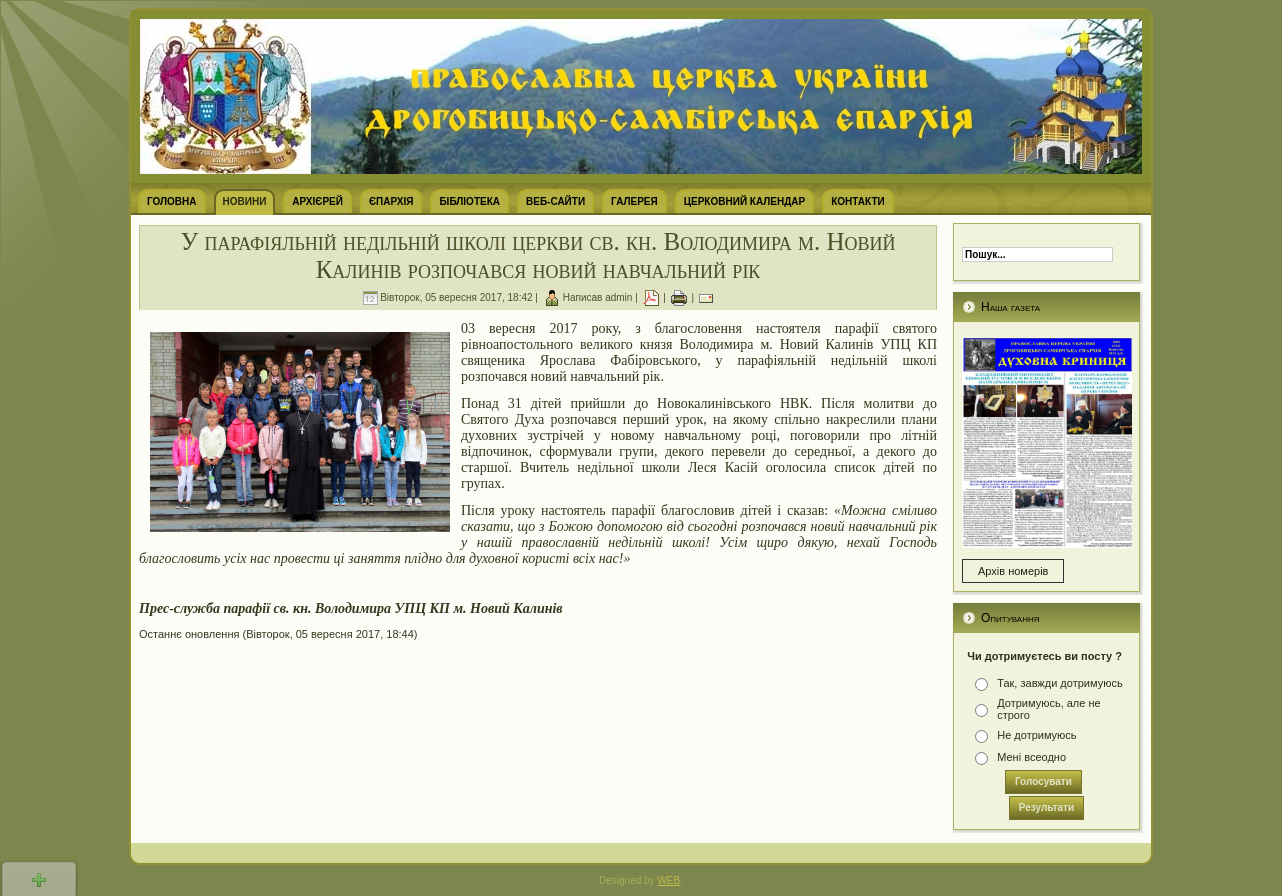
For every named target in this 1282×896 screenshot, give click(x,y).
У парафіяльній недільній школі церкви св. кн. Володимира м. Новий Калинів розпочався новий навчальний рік (537, 255)
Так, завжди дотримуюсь (1059, 683)
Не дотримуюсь (1036, 735)
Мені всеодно (1031, 757)
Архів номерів (1013, 571)
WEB (668, 880)
